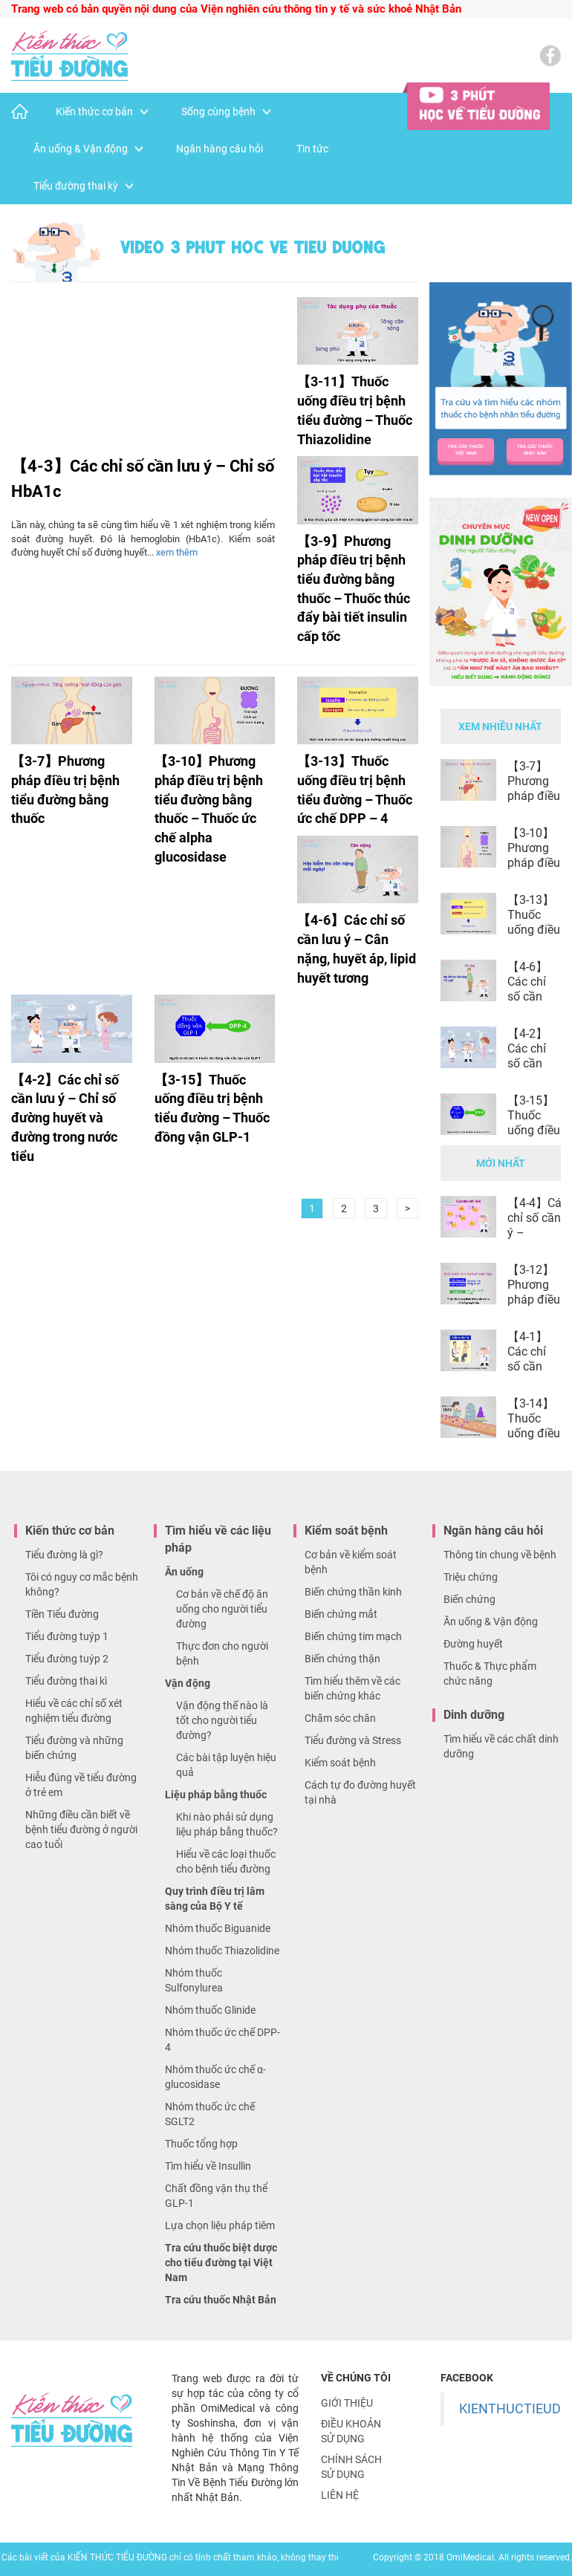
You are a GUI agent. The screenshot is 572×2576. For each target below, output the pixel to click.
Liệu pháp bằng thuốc (216, 1795)
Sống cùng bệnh (225, 111)
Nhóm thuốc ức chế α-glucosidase (215, 2076)
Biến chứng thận (342, 1659)
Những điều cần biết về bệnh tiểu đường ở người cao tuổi (81, 1829)
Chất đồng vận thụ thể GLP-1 (216, 2195)
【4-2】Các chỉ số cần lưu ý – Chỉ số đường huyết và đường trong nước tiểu (65, 1118)
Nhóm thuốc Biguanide (217, 1928)
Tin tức (312, 149)
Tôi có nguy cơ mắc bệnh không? (81, 1584)
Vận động (187, 1683)
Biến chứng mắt (341, 1614)
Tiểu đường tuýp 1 (66, 1636)
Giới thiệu (347, 2403)
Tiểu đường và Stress (353, 1740)
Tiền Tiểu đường (62, 1614)
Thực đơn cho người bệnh (222, 1653)
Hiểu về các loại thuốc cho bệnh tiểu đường (226, 1861)
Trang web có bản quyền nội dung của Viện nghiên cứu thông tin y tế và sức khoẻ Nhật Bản (236, 9)
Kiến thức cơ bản (102, 111)
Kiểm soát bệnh (346, 1530)
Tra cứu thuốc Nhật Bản (220, 2300)
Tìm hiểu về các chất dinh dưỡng (501, 1746)
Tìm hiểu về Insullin (208, 2166)
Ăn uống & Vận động (88, 149)
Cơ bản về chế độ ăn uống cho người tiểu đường (222, 1609)
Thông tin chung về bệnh (499, 1555)
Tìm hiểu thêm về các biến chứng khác (352, 1688)
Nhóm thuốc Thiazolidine (222, 1951)
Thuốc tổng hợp (201, 2144)
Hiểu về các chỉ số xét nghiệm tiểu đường (74, 1710)
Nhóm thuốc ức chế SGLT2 (210, 2114)
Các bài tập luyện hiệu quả (226, 1765)
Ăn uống (184, 1572)
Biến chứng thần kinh (353, 1592)
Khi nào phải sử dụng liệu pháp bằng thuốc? (227, 1824)
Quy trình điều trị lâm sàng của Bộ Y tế (214, 1898)
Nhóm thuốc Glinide (210, 2010)
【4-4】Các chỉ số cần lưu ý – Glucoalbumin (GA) (534, 1232)
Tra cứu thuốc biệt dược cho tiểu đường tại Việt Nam (221, 2262)
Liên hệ (340, 2495)
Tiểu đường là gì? (64, 1555)
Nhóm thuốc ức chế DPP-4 (222, 2039)
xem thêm (177, 552)
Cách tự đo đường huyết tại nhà (360, 1792)
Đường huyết (473, 1644)
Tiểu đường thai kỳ (83, 186)
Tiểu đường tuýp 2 (66, 1659)
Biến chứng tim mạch (353, 1636)
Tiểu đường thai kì (66, 1681)
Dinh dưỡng (473, 1715)
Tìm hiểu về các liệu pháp (218, 1539)
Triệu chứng (470, 1577)
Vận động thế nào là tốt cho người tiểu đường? (222, 1720)
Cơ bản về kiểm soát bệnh (351, 1562)
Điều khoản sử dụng (351, 2431)
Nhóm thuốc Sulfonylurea (194, 1980)
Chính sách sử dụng (351, 2466)
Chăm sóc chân (340, 1718)
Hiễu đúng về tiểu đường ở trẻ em (81, 1785)
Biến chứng (469, 1599)
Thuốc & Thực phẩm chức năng (489, 1673)
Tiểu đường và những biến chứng (74, 1747)
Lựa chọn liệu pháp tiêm (220, 2225)
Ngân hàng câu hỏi (219, 149)
